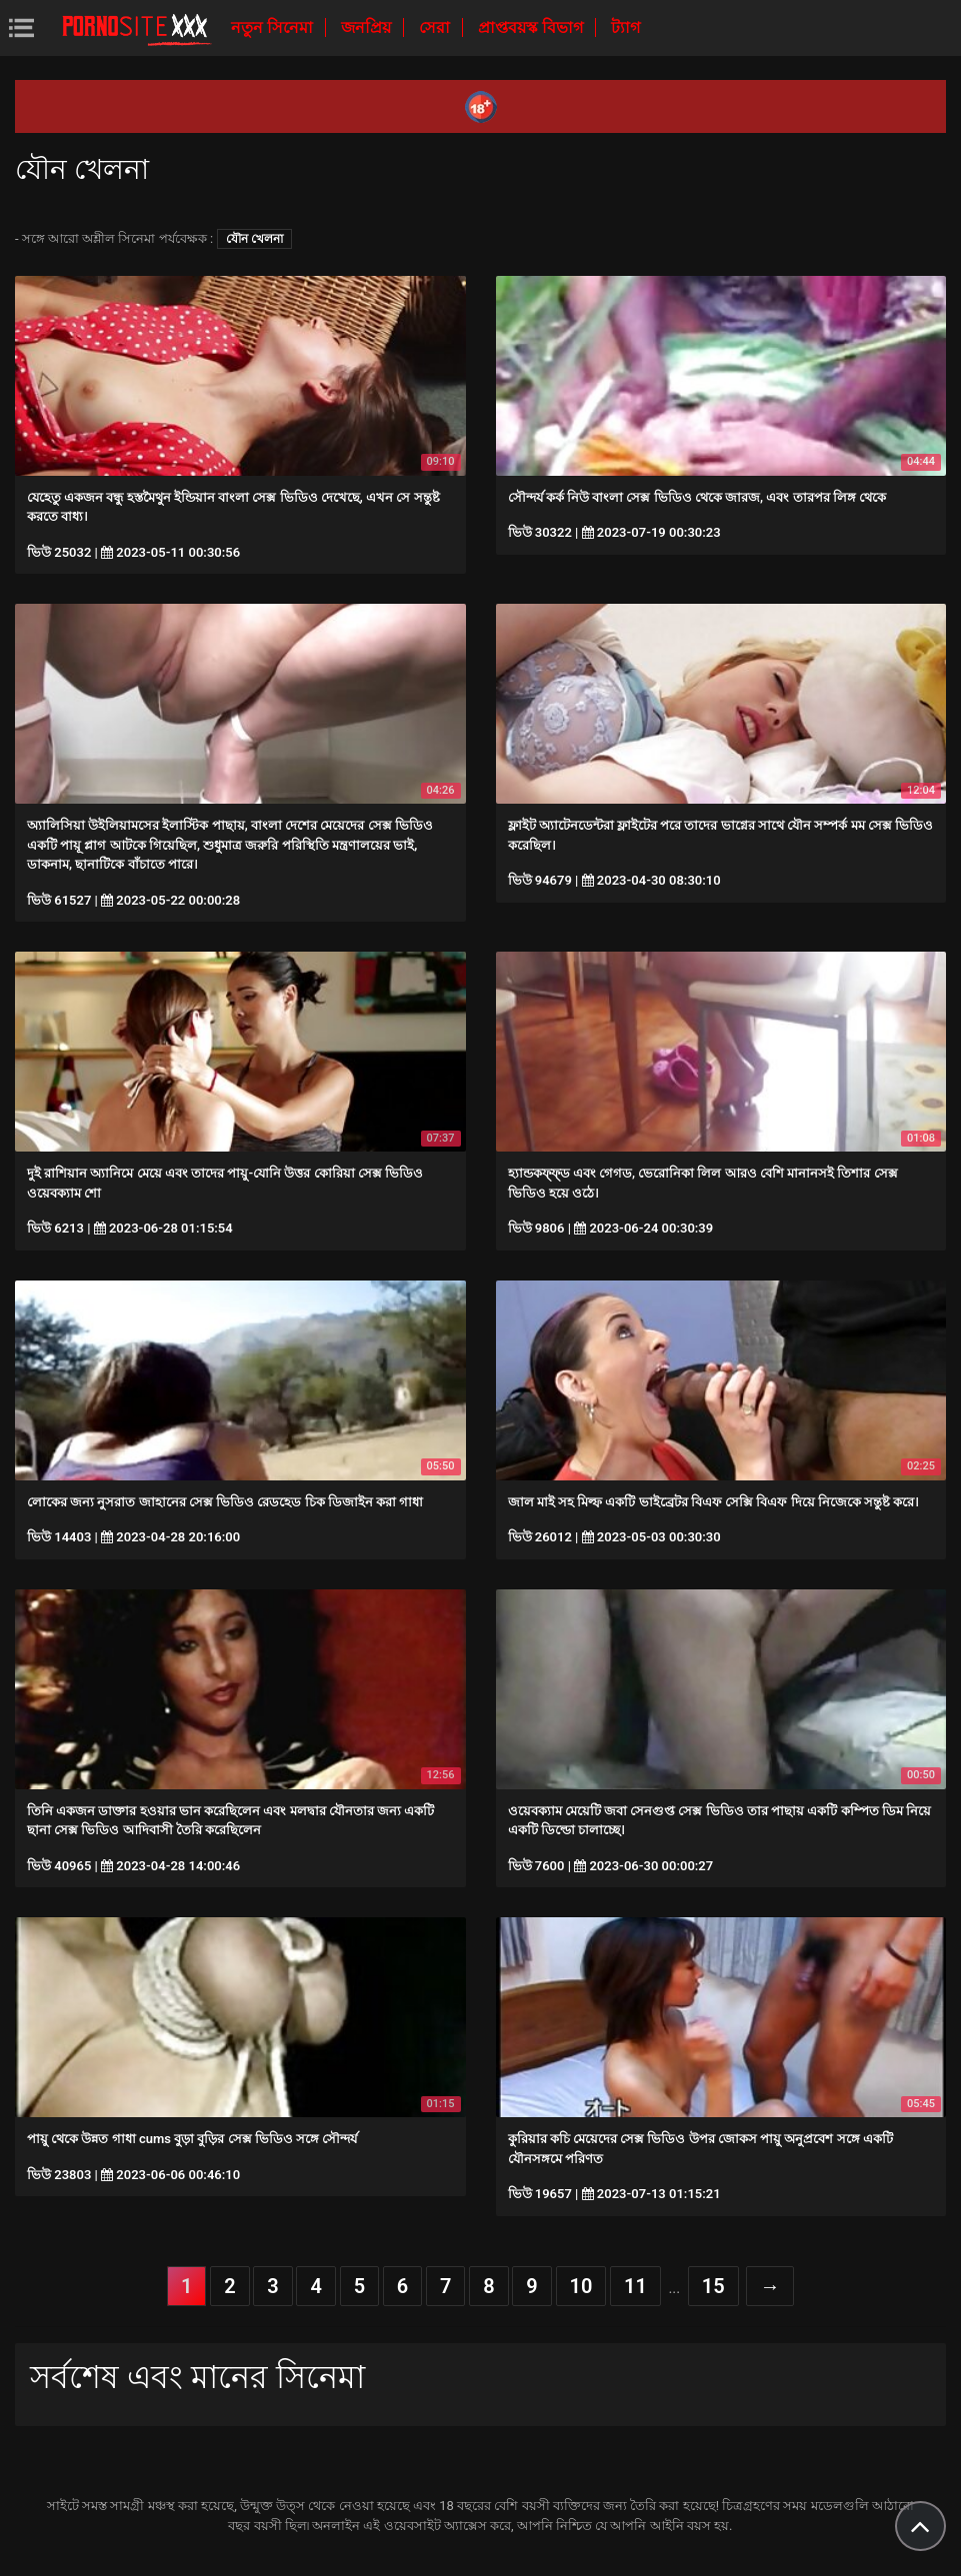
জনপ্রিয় (368, 27)
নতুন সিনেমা (274, 27)
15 (713, 2286)
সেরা (436, 27)
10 (581, 2286)
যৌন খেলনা (254, 239)
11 (635, 2286)
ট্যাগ (625, 27)
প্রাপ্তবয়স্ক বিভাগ (532, 27)
